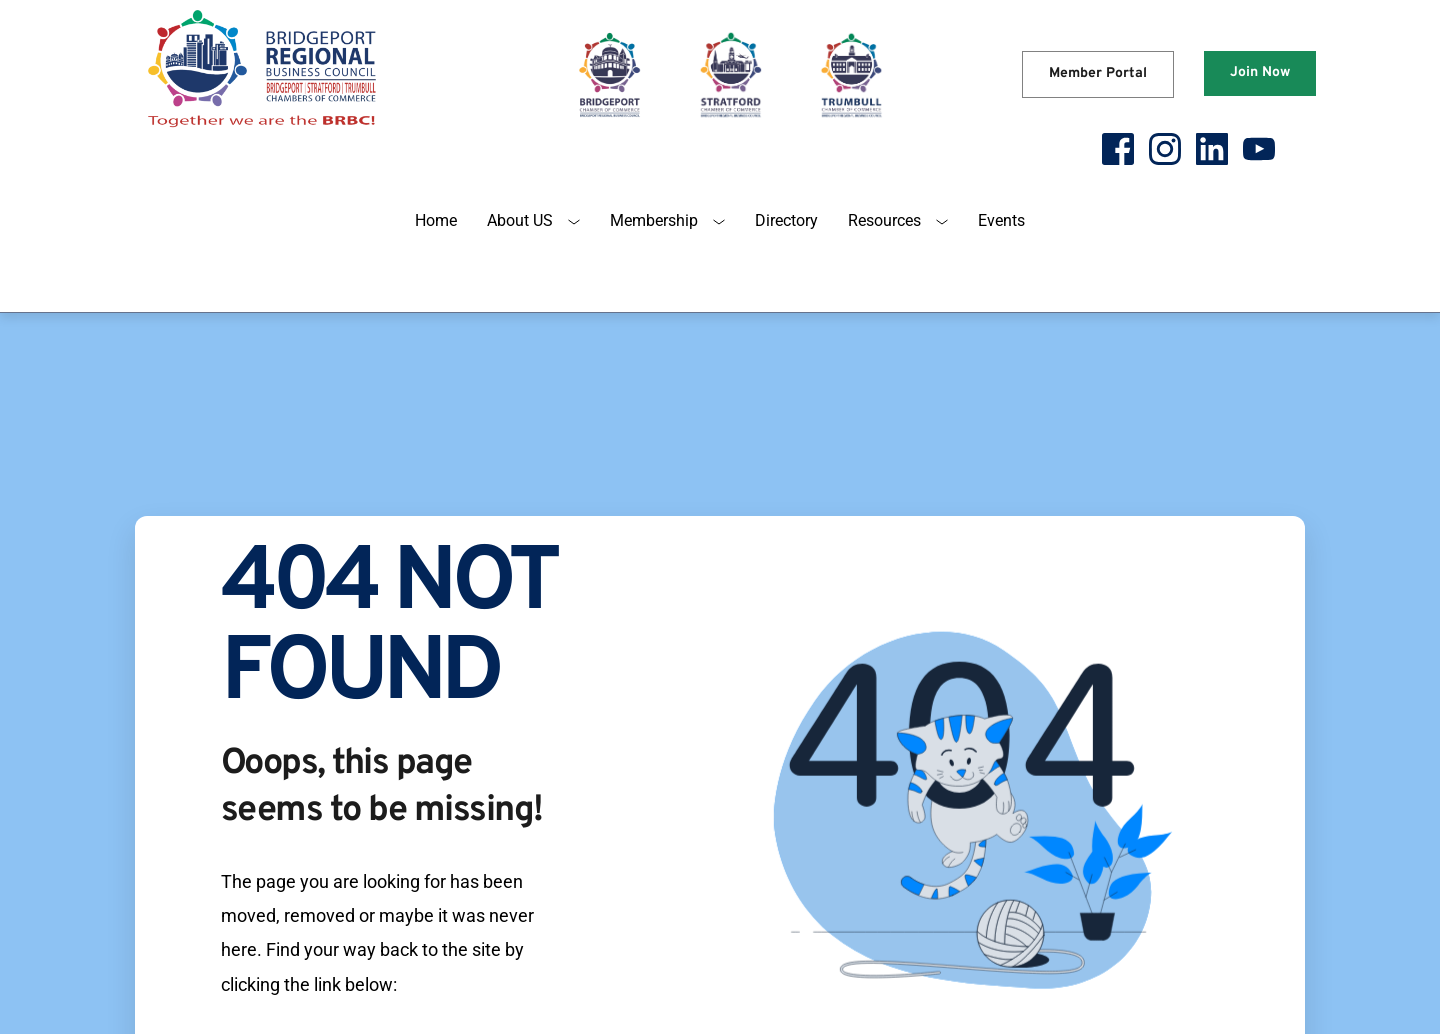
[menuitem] (436, 221)
